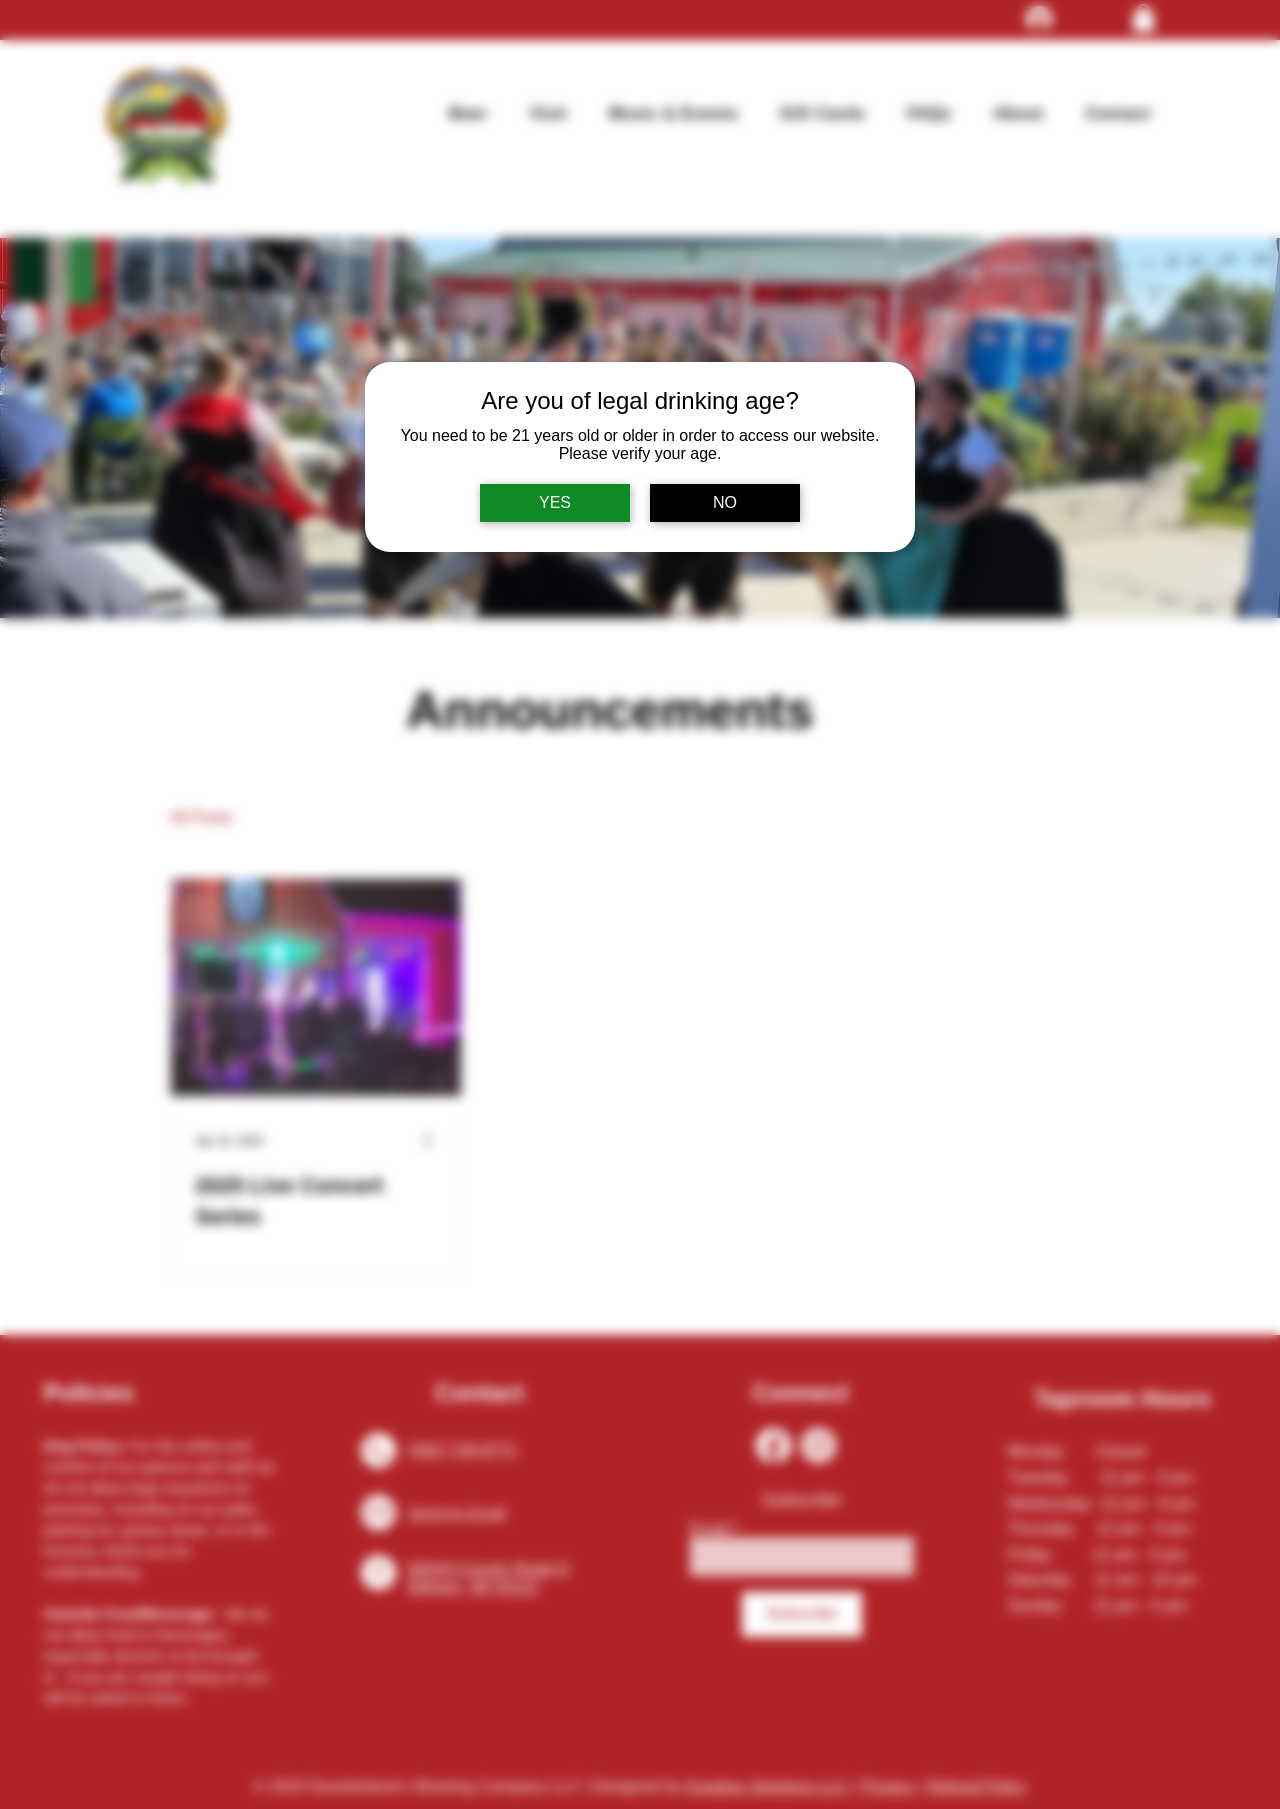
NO (725, 502)
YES (555, 502)
